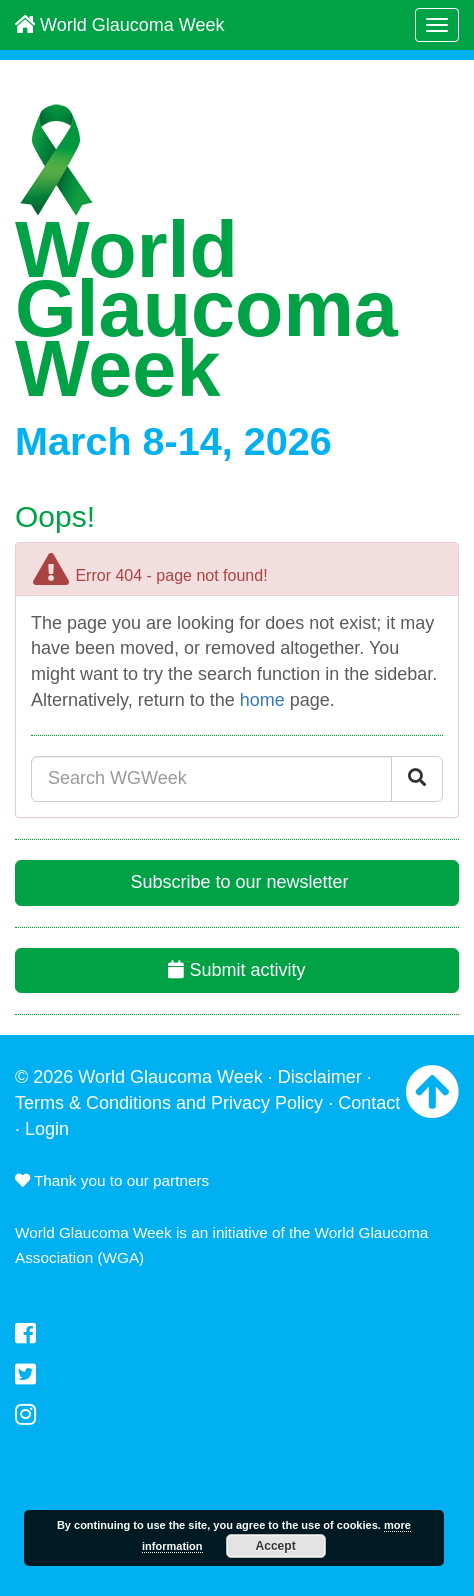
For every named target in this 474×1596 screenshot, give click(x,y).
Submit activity (236, 970)
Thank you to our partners (112, 1180)
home (262, 700)
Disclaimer (320, 1077)
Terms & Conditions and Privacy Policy (169, 1103)
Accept (276, 1546)
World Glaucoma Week (119, 25)
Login (47, 1129)
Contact (369, 1103)
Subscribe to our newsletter (236, 882)
